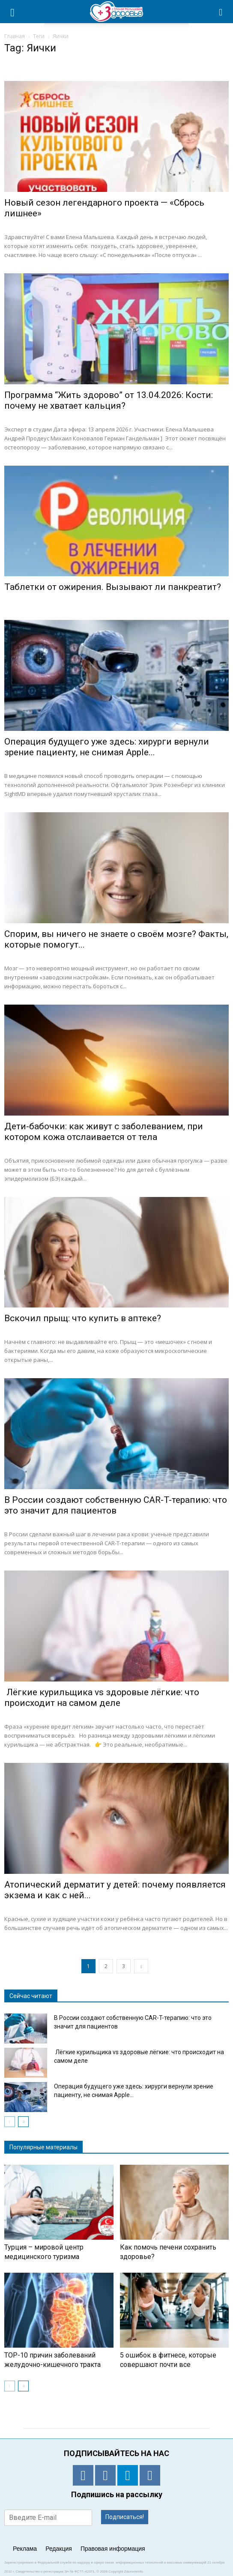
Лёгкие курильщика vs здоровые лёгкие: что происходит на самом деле (101, 1697)
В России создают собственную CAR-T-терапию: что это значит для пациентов (115, 1505)
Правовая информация (113, 2548)
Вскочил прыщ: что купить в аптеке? (82, 1318)
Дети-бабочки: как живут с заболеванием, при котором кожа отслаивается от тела (103, 1131)
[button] (221, 11)
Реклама (25, 2548)
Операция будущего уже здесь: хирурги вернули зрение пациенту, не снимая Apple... (106, 746)
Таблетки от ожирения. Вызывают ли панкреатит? (112, 587)
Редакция (58, 2548)
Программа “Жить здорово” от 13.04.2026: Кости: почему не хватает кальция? (108, 400)
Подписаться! (124, 2516)
